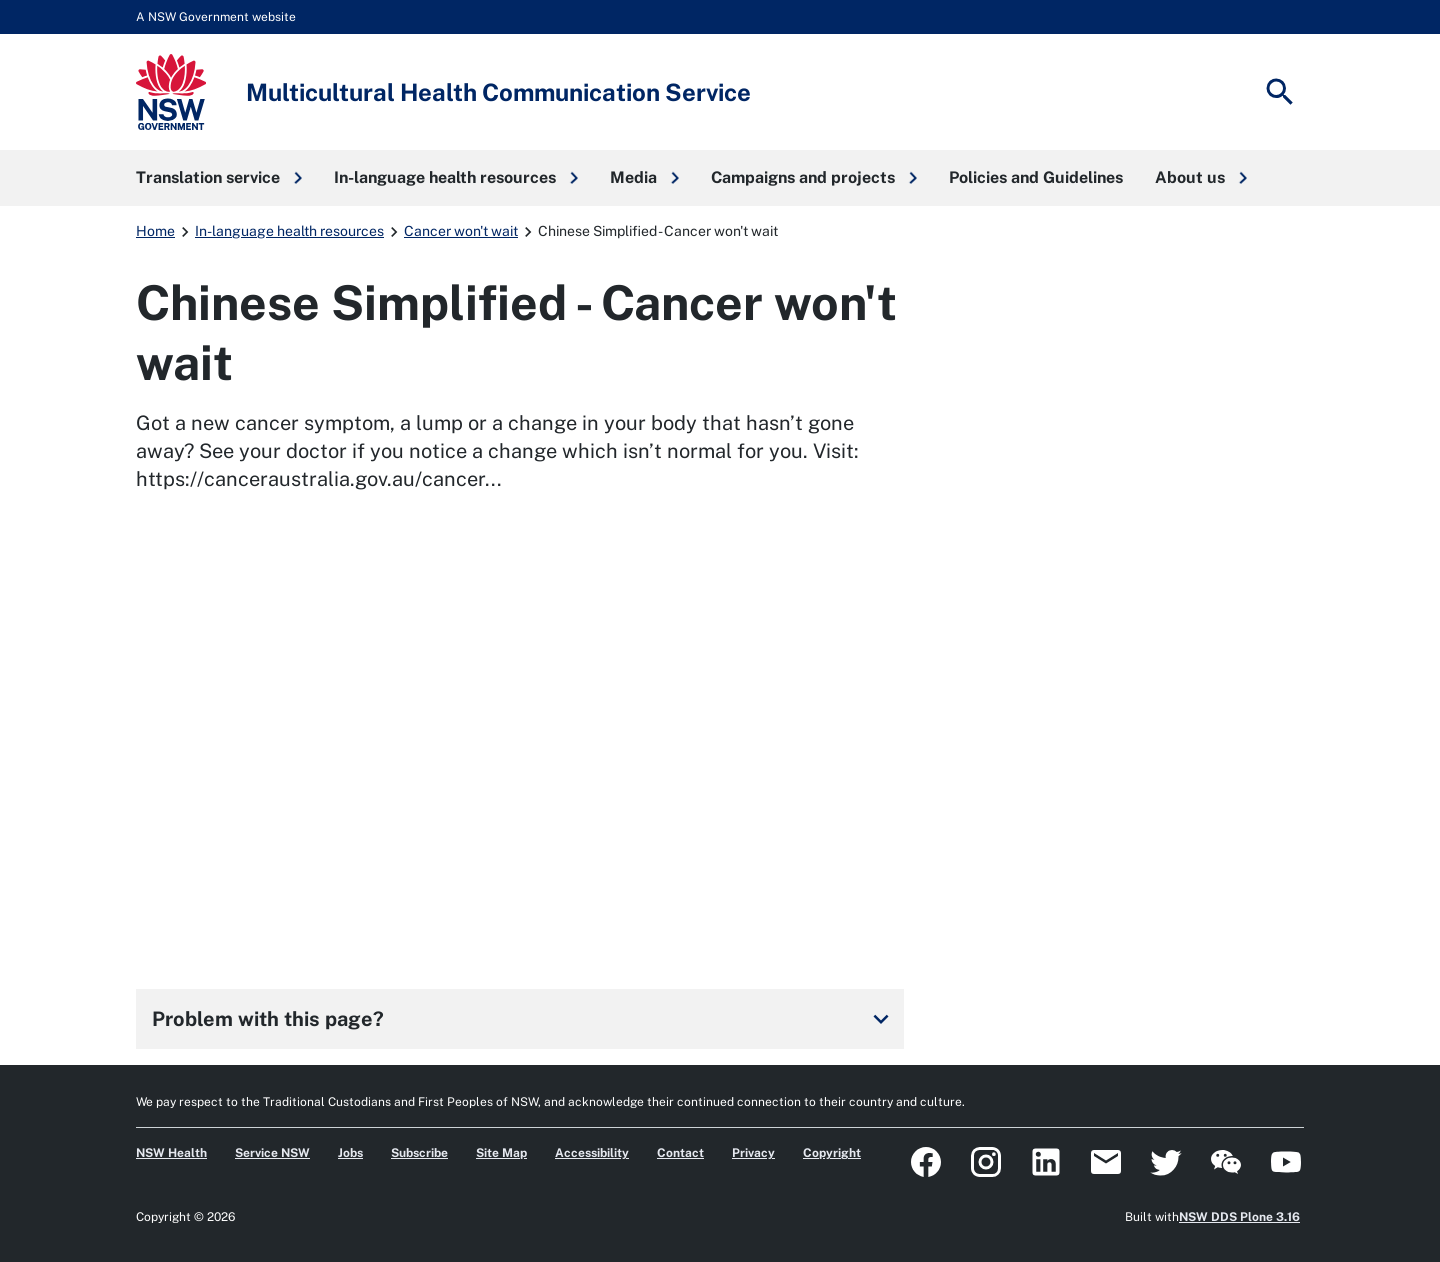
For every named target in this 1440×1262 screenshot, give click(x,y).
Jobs (350, 1153)
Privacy (753, 1153)
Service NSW (272, 1153)
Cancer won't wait (461, 231)
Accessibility (592, 1153)
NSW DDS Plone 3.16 (1239, 1217)
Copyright (832, 1153)
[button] (219, 178)
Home (155, 231)
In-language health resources (289, 231)
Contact (680, 1153)
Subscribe (419, 1153)
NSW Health (171, 1153)
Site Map (501, 1153)
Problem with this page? (524, 1019)
